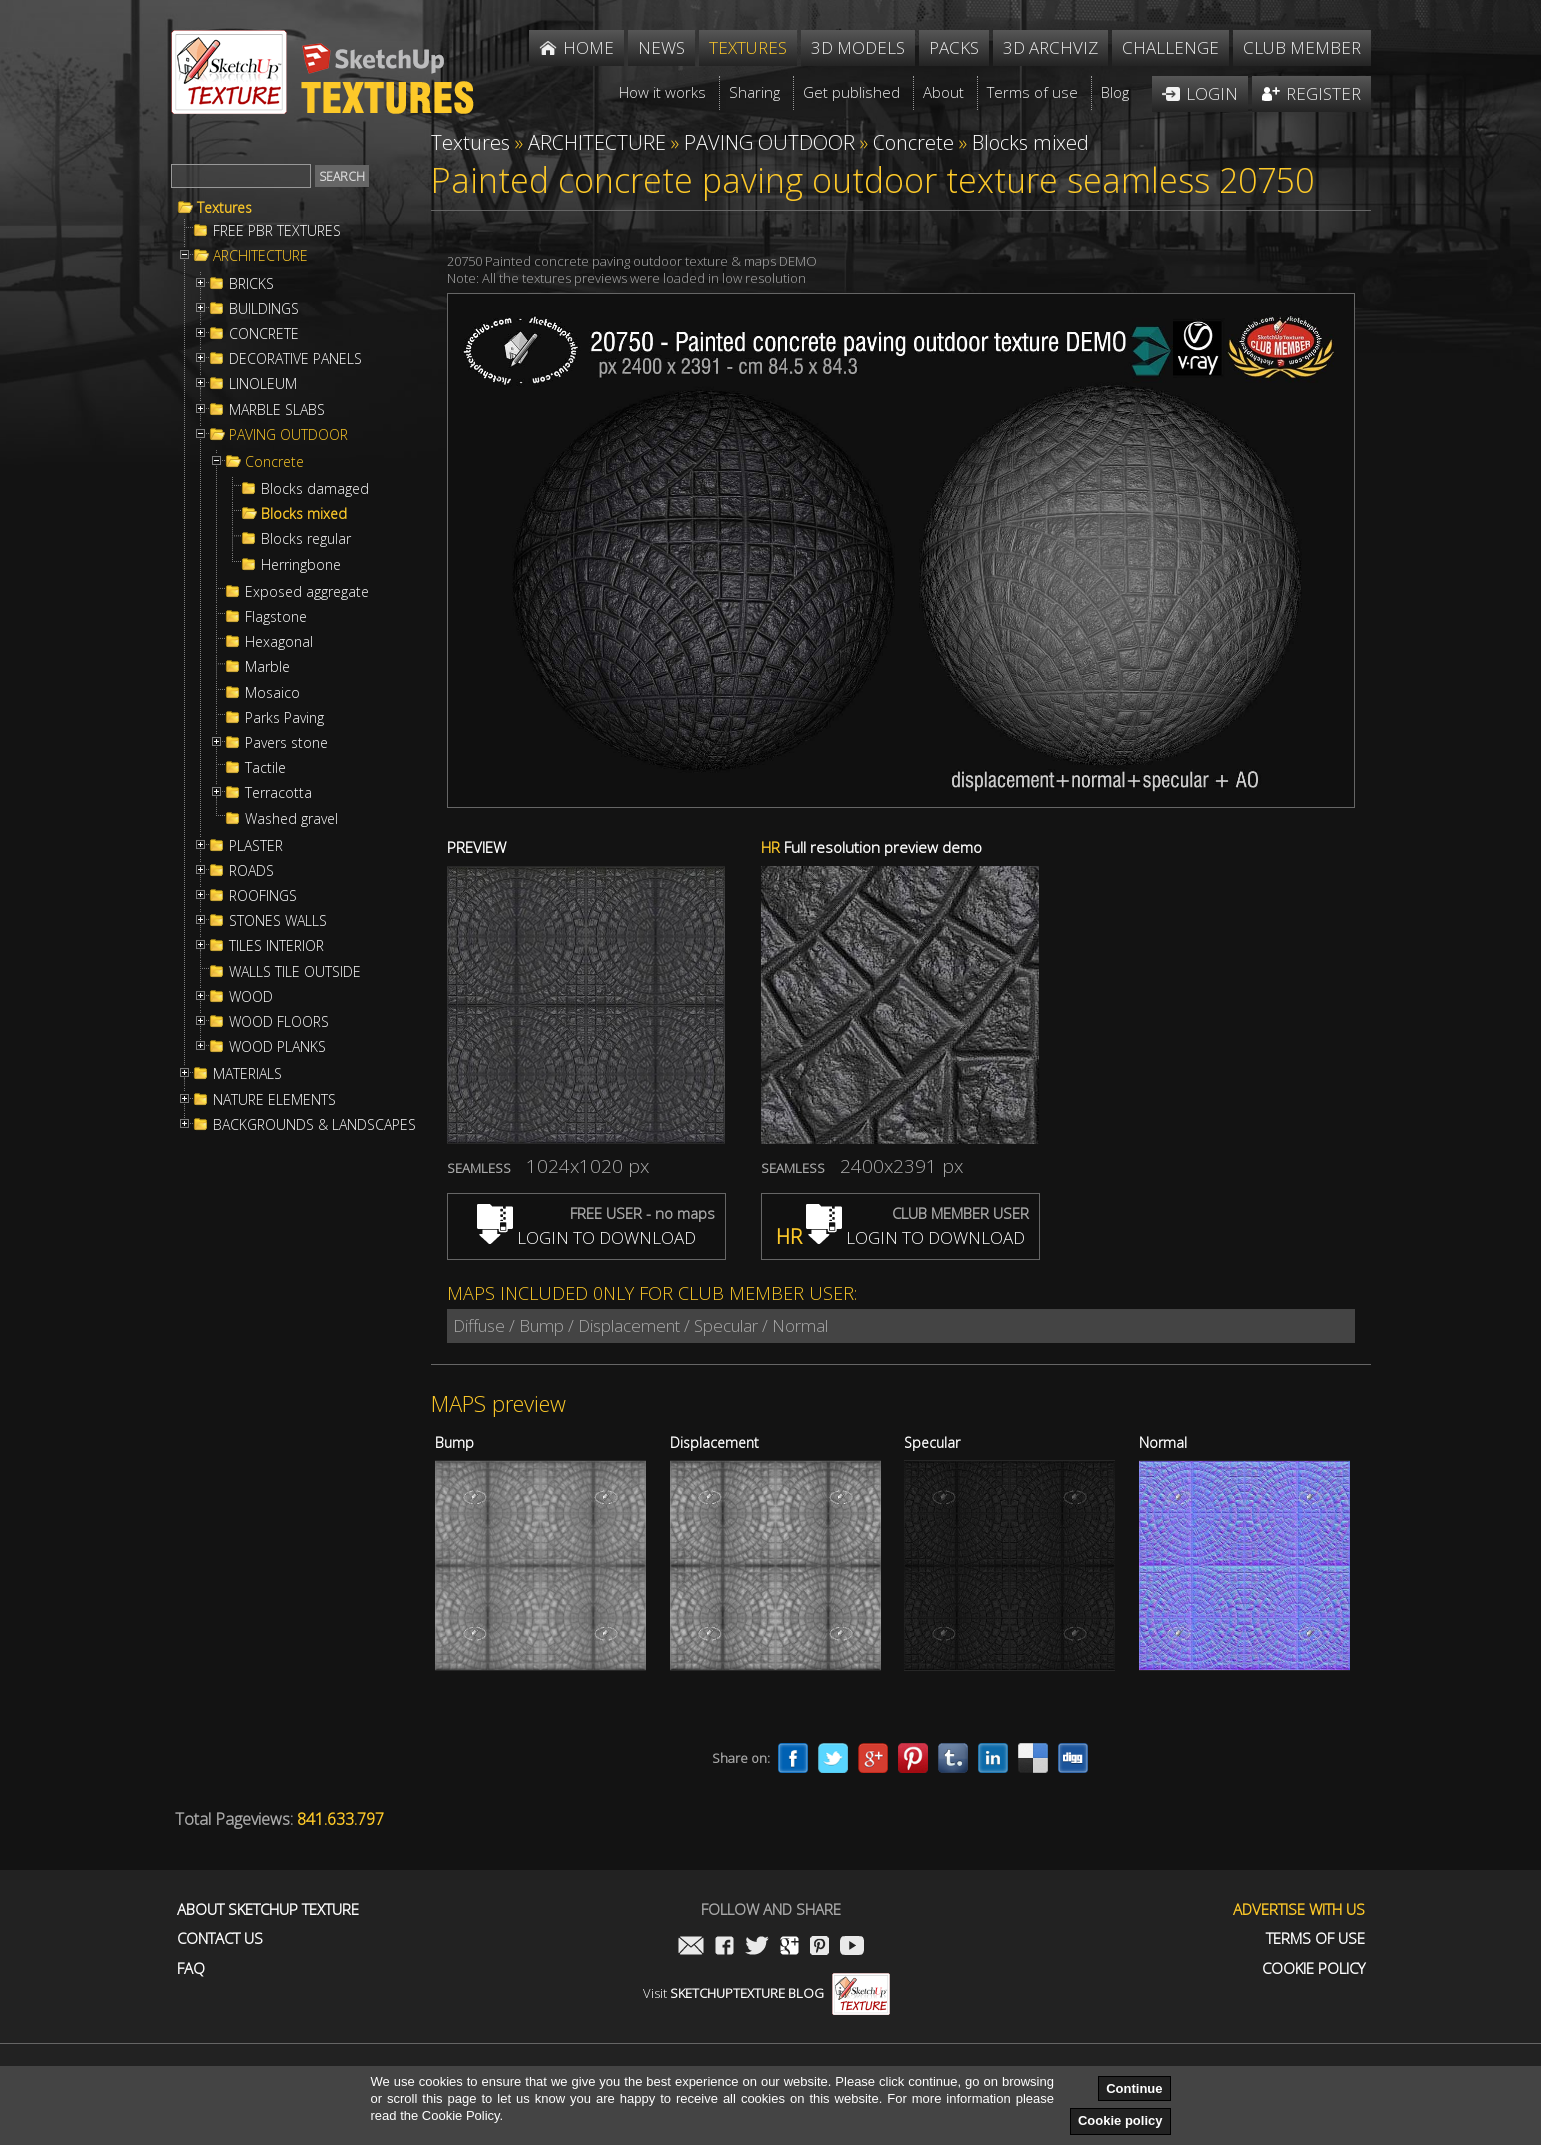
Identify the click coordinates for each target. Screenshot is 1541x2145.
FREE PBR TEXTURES (277, 231)
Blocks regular (306, 539)
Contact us (220, 1938)
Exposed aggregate (307, 592)
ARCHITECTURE (260, 256)
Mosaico (272, 693)
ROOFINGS (263, 896)
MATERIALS (247, 1074)
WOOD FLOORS (279, 1022)
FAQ (191, 1968)
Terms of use (1315, 1938)
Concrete (274, 462)
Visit (766, 1993)
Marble (267, 667)
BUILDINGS (264, 309)
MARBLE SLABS (277, 410)
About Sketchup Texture (268, 1909)
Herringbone (301, 565)
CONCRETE (264, 334)
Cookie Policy (1313, 1968)
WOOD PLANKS (277, 1047)
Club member (1302, 47)
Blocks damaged (315, 489)
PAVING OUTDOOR (288, 435)
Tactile (265, 768)
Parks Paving (284, 718)
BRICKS (251, 284)
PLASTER (256, 846)
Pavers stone (286, 743)
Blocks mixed (304, 514)
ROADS (251, 871)
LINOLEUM (263, 384)
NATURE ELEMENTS (274, 1100)
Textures (224, 208)
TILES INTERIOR (276, 946)
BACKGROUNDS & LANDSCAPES (314, 1125)
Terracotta (278, 793)
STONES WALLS (278, 921)
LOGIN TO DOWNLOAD (586, 1237)
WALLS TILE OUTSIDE (295, 972)
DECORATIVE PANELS (295, 359)
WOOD (251, 997)
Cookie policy (1120, 2120)
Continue (1134, 2088)
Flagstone (276, 617)
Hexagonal (279, 642)
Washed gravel (291, 819)
